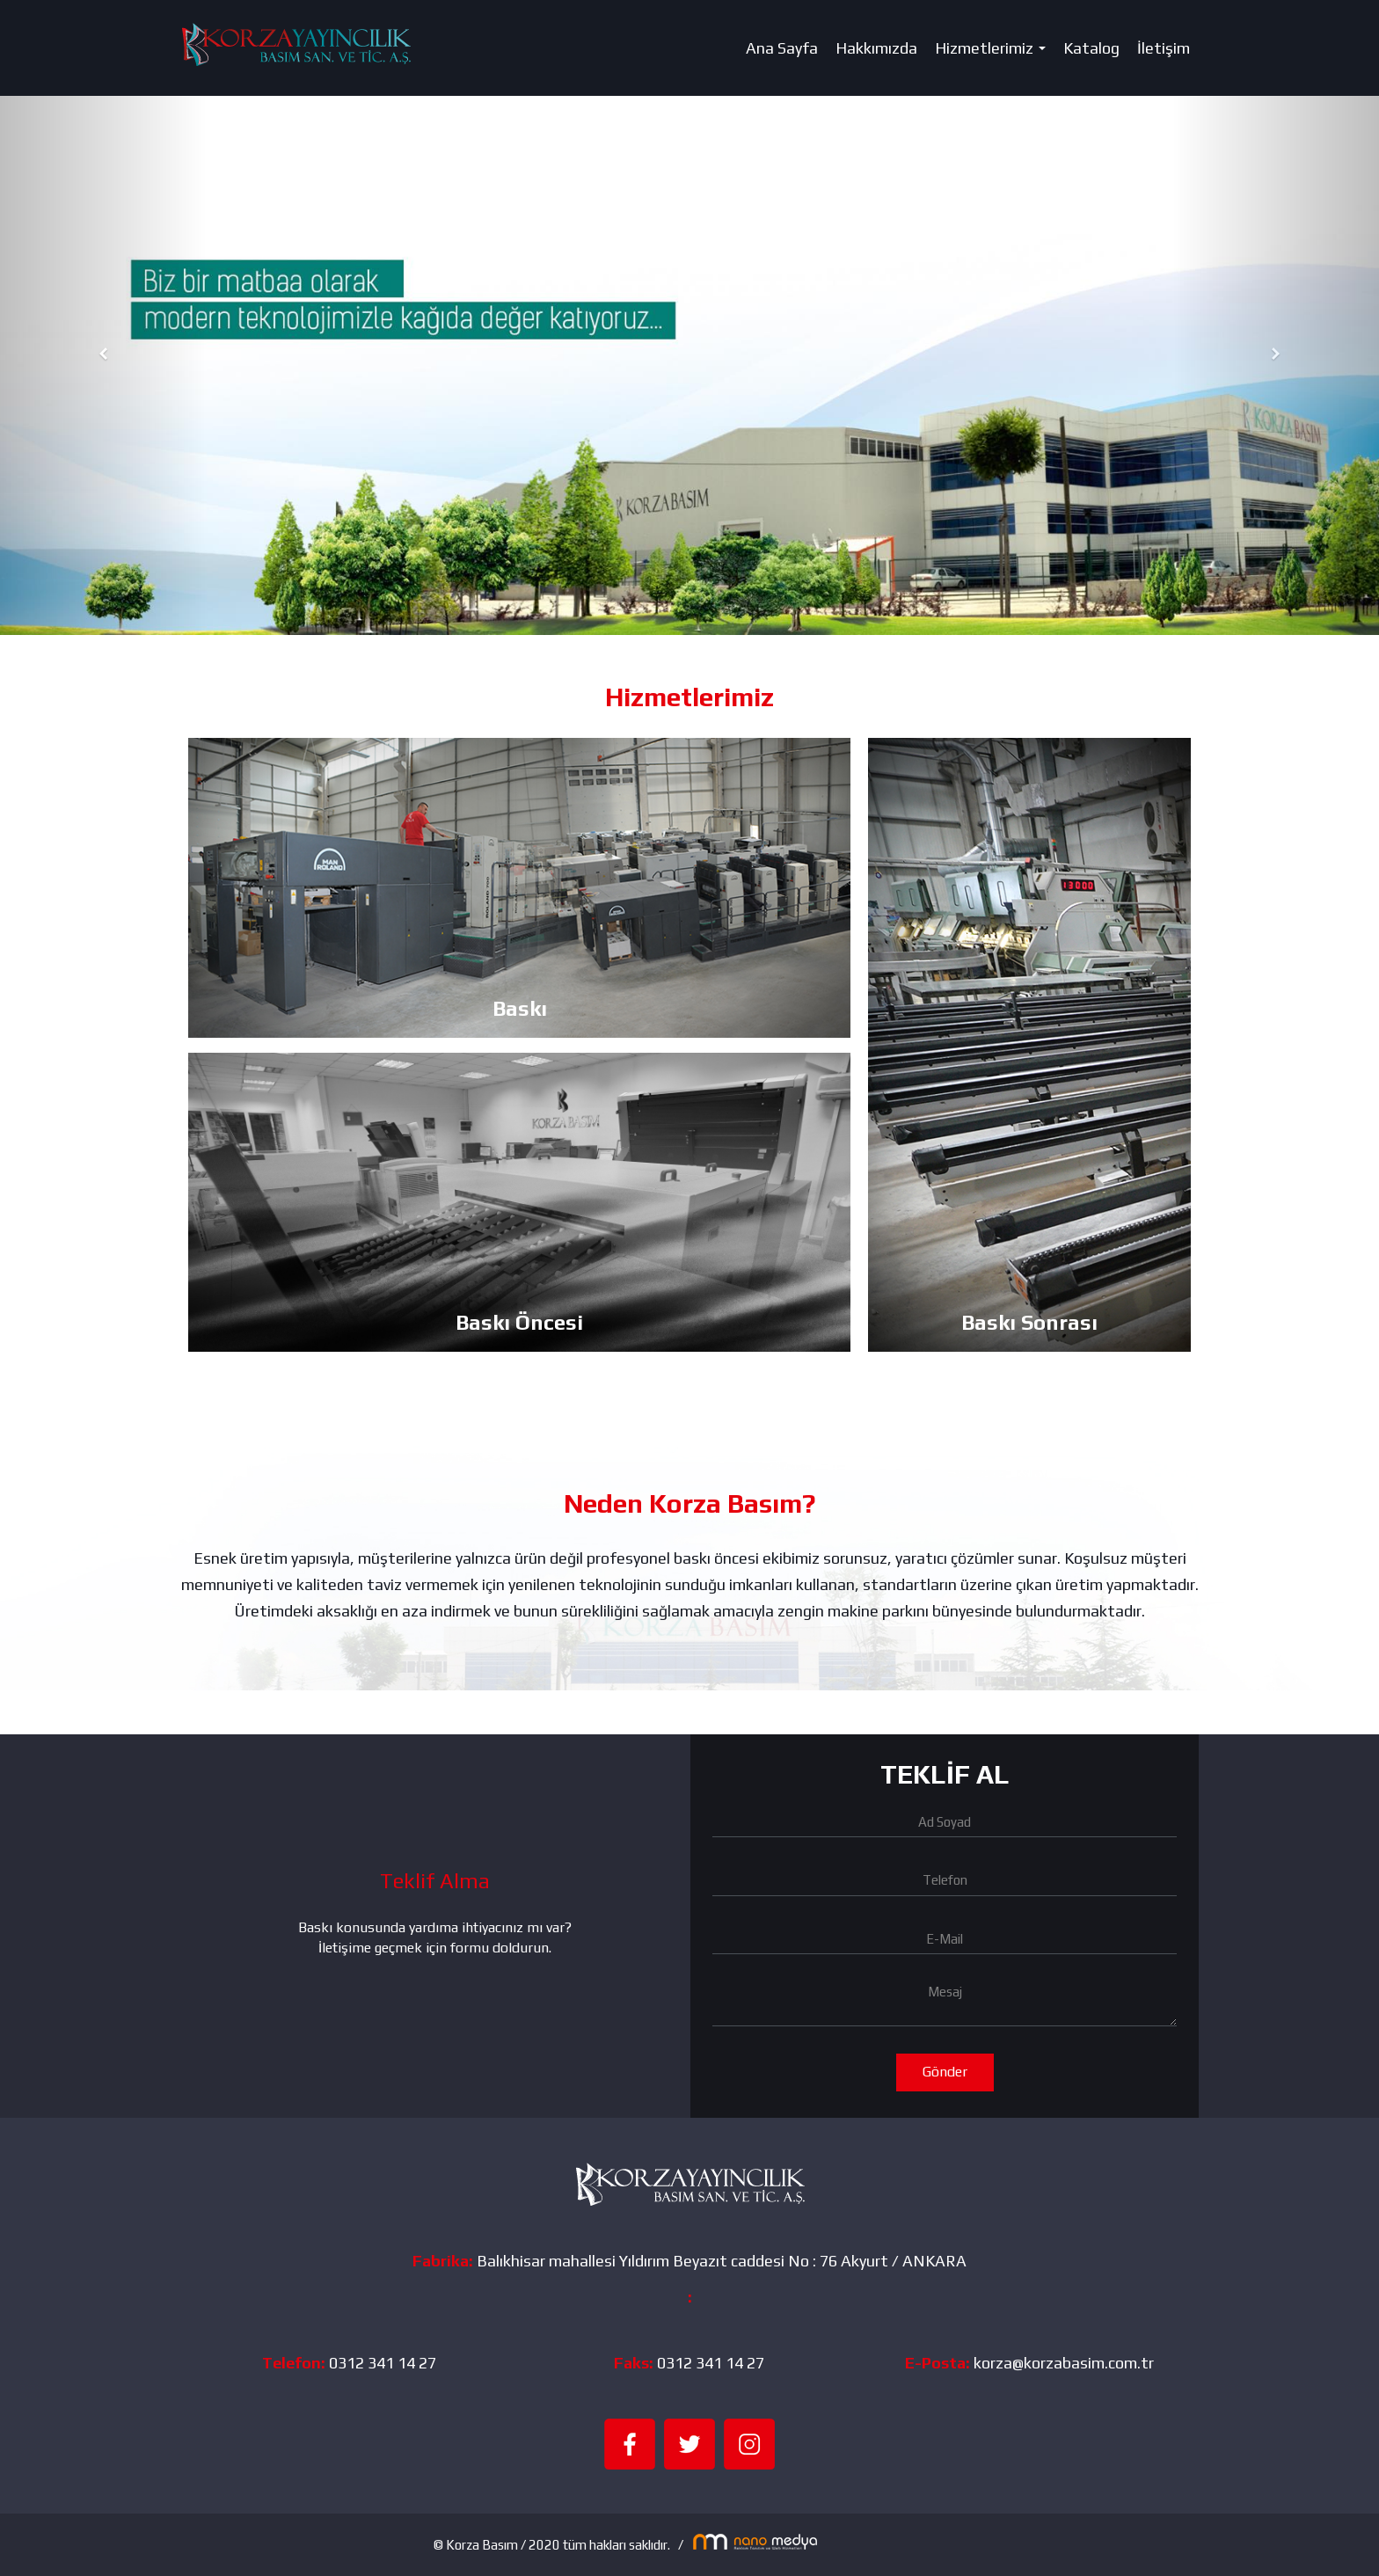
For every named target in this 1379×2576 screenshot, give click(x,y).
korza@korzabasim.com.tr (1064, 2362)
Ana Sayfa (782, 48)
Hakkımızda (876, 48)
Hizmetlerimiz (994, 53)
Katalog (1091, 48)
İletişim (1163, 48)
